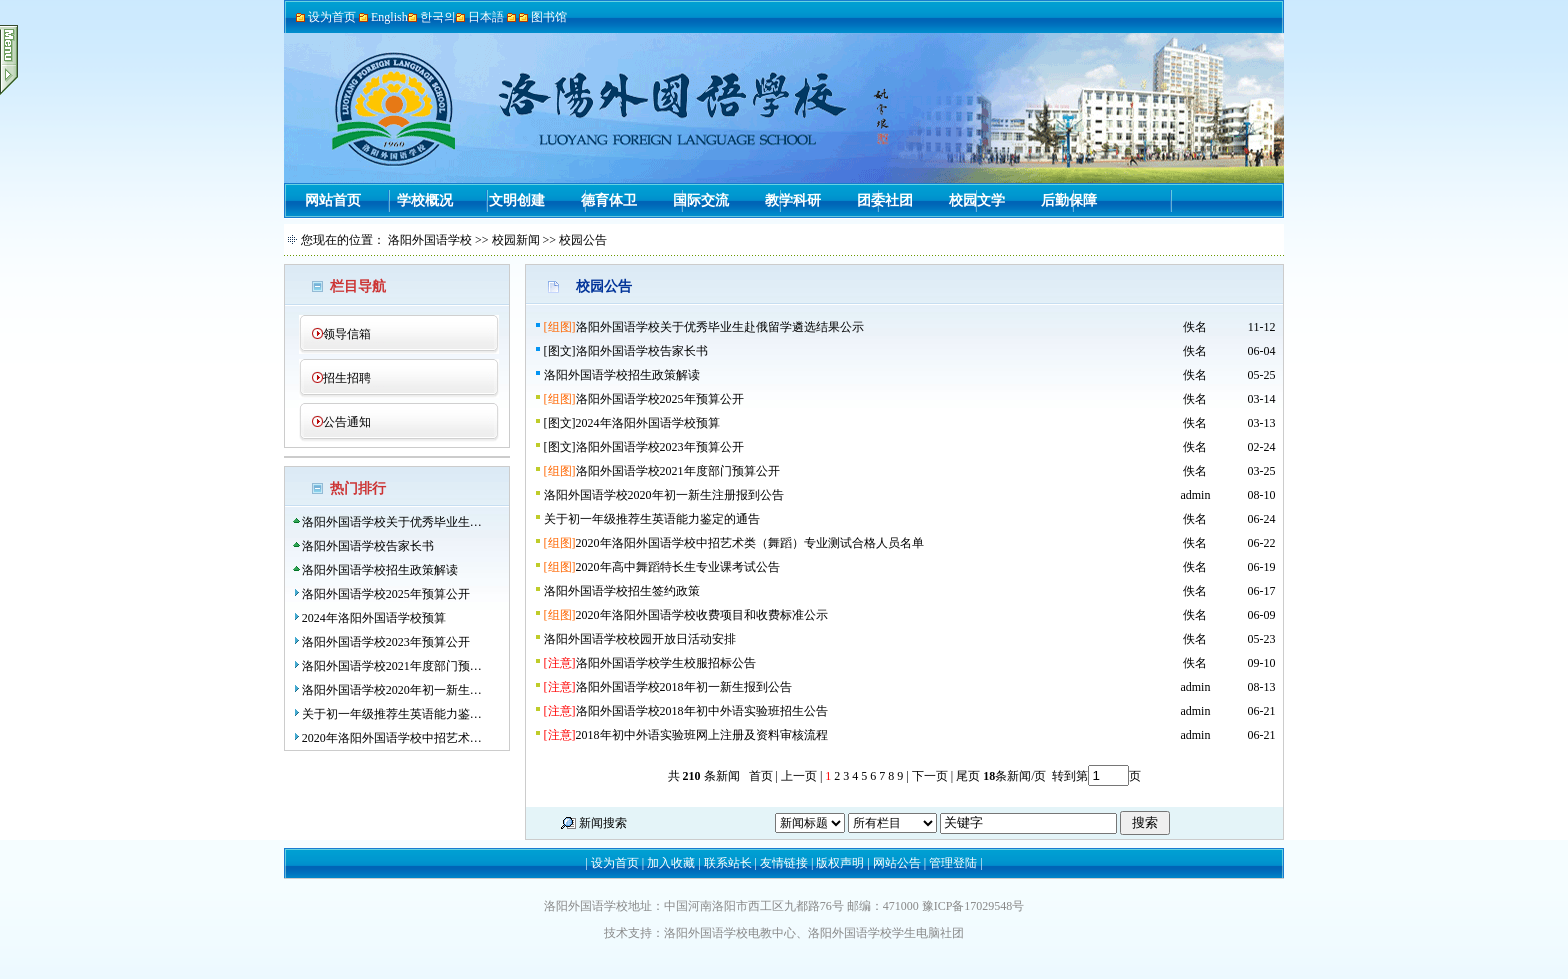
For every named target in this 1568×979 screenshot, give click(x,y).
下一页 (930, 776)
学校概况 (425, 200)
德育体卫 (609, 200)
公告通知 (347, 422)
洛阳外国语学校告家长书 (368, 546)
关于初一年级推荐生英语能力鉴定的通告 (652, 519)
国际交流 (701, 200)
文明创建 (517, 200)
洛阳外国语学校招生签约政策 (622, 591)
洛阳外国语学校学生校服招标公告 (666, 663)
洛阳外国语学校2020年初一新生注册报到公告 (664, 495)
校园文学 (977, 200)
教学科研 (793, 200)
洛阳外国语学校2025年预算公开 (386, 594)
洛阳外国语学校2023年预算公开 (386, 642)
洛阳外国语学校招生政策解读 (380, 570)
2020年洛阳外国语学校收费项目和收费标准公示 (702, 615)
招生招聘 (347, 378)
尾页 (966, 776)
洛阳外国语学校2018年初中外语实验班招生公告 (702, 711)
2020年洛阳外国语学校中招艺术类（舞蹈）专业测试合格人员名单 (750, 543)
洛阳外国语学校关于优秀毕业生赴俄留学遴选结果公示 (720, 327)
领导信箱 (347, 334)
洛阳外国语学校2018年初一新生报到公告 (684, 687)
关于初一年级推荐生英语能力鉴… (392, 714)
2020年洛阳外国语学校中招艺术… (392, 738)
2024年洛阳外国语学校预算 (374, 618)
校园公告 (583, 240)
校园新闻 (516, 240)
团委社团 (885, 200)
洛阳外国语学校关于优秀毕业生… (392, 522)
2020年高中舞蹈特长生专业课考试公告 (678, 567)
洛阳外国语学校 (430, 240)
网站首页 (333, 200)
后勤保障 (1069, 200)
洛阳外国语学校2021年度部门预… (392, 666)
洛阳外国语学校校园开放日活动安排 (640, 639)
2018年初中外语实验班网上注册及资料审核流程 (702, 735)
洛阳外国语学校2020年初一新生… (392, 690)
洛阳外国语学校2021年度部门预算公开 (678, 471)
